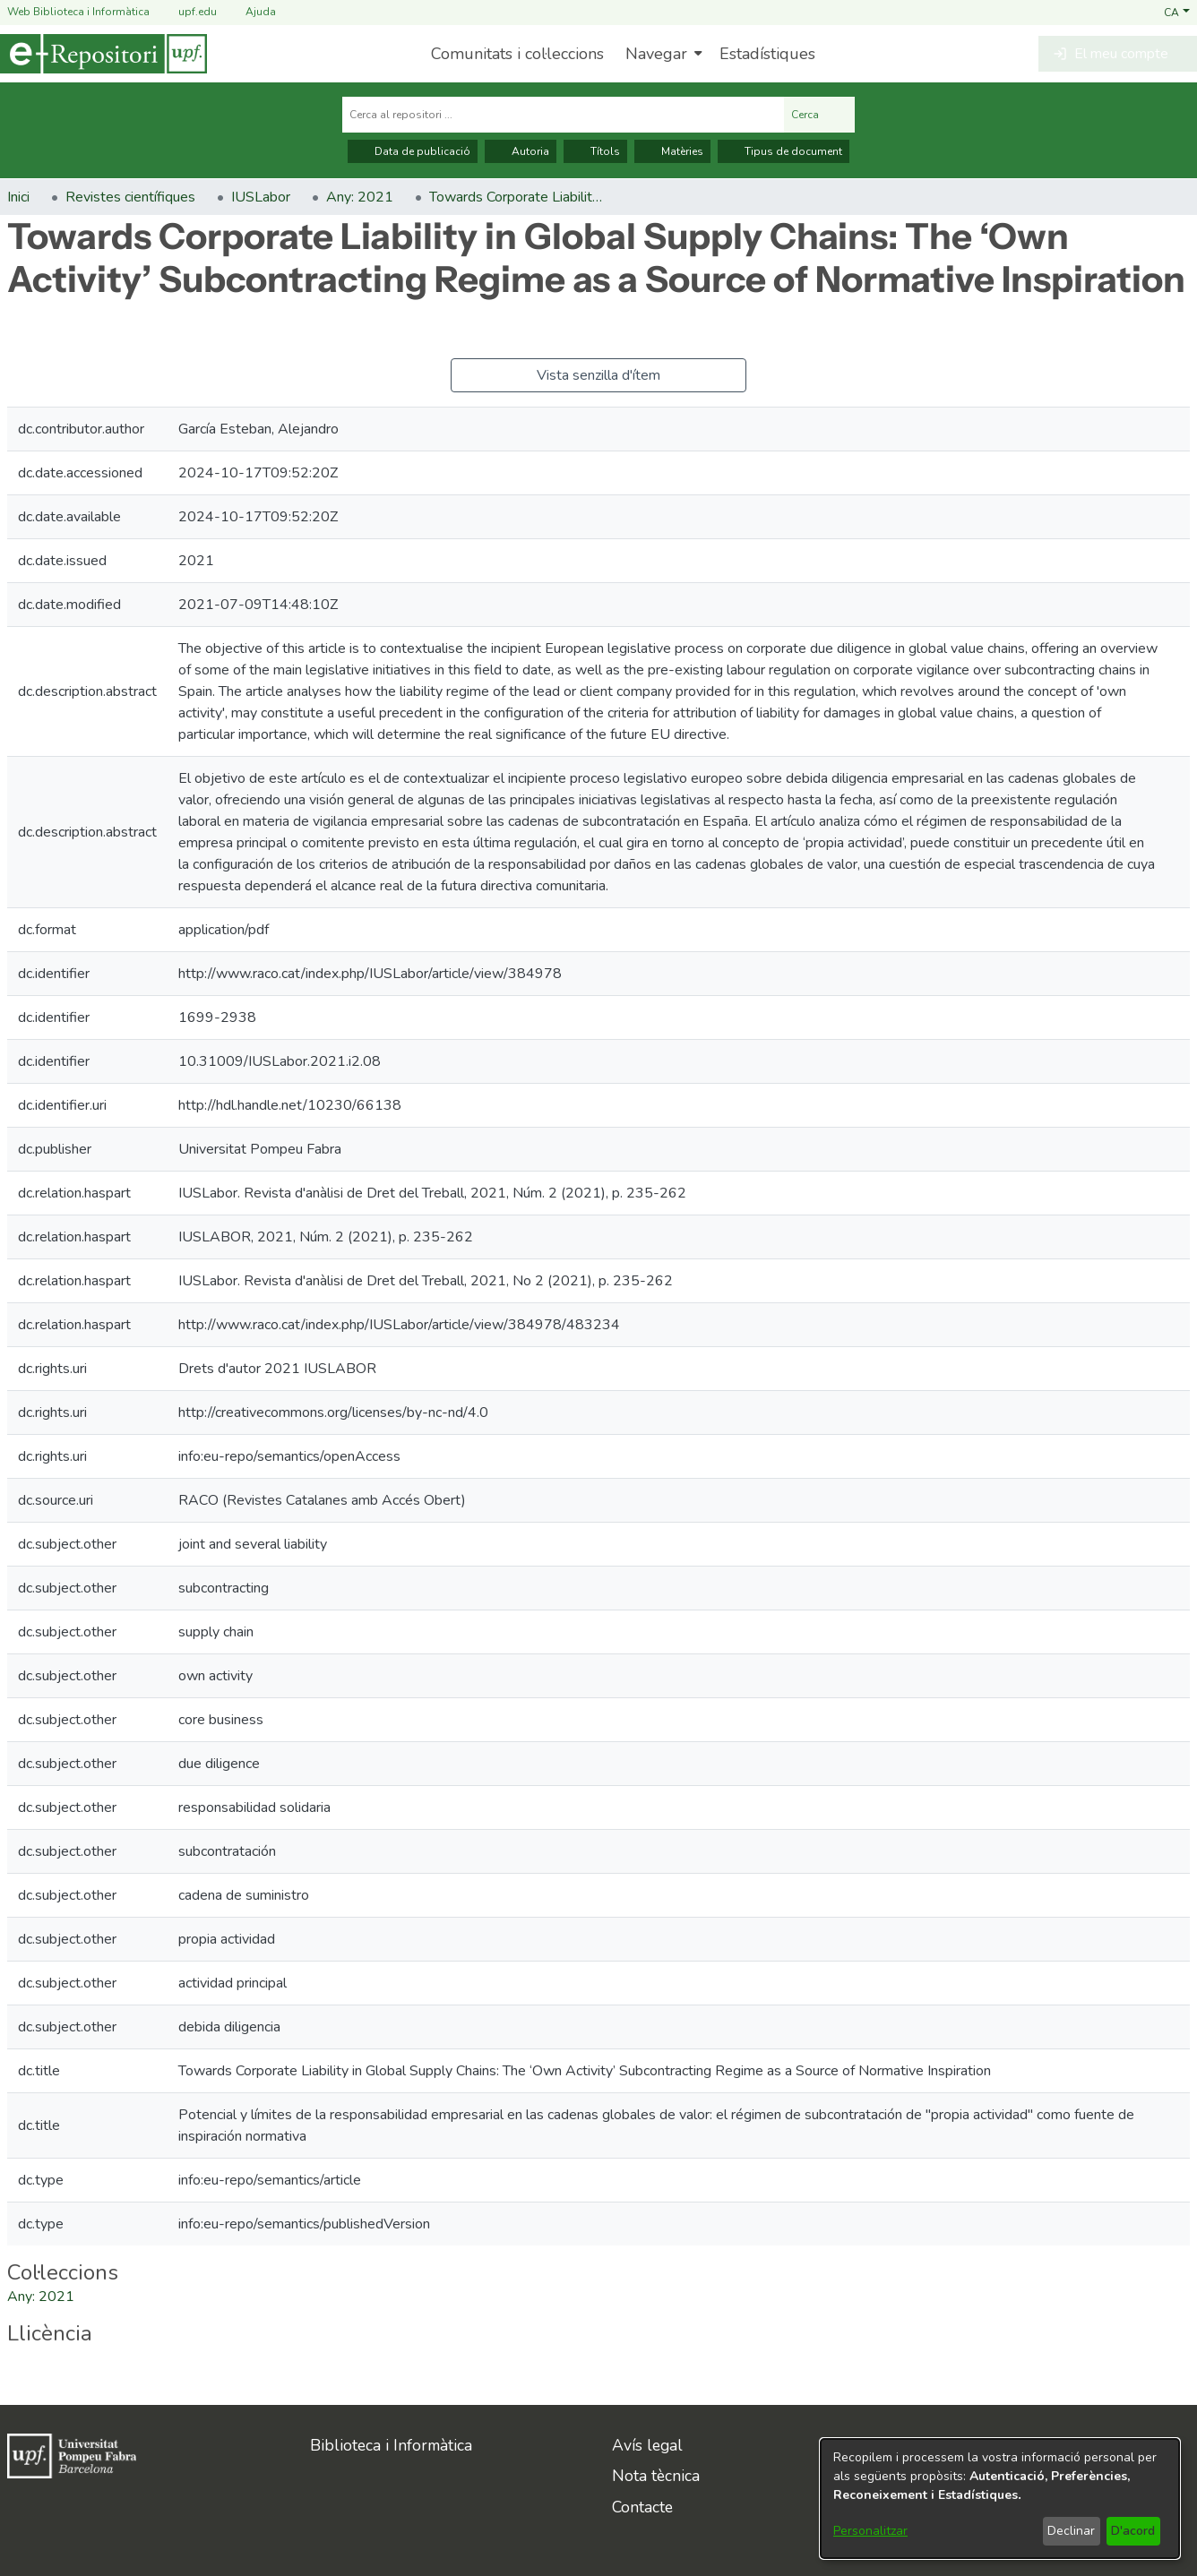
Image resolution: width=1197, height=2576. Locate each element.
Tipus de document (783, 151)
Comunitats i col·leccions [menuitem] (517, 53)
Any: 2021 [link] (359, 197)
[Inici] (103, 53)
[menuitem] (662, 53)
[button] (1177, 11)
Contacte (642, 2507)
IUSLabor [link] (260, 197)
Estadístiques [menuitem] (767, 53)
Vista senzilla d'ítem (598, 375)
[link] (40, 2296)
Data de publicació (412, 151)
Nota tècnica (656, 2475)
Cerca (819, 114)
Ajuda (250, 12)
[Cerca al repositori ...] (563, 115)
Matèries (672, 151)
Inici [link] (18, 197)
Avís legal (647, 2445)
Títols (595, 151)
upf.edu (187, 12)
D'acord (1133, 2530)
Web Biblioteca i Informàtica (78, 11)
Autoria (520, 151)
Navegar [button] (656, 53)
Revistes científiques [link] (130, 197)
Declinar (1071, 2530)
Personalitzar (870, 2530)
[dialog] (1000, 2498)
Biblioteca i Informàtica (391, 2445)
